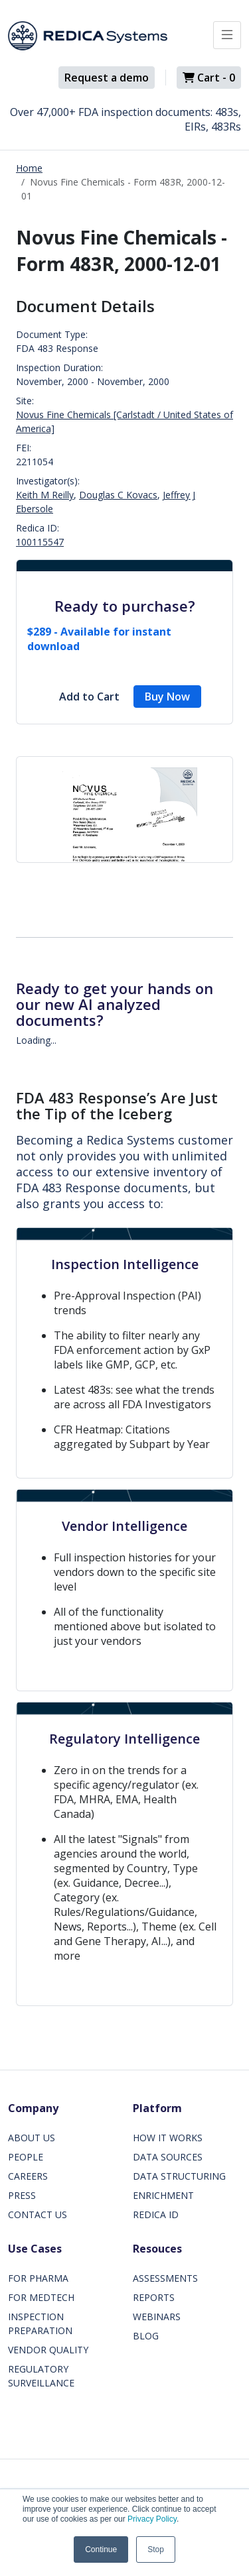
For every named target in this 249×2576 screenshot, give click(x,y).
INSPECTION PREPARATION (40, 2323)
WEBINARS (157, 2316)
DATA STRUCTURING (179, 2176)
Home (29, 168)
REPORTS (154, 2297)
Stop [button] (155, 2549)
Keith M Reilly (45, 494)
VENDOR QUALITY (48, 2349)
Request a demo (106, 77)
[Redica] (87, 35)
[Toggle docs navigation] (227, 35)
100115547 (40, 541)
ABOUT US (31, 2137)
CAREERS (28, 2176)
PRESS (22, 2195)
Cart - (209, 77)
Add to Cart (89, 696)
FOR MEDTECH (41, 2297)
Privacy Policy (152, 2519)
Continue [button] (101, 2549)
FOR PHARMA (38, 2278)
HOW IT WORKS (168, 2137)
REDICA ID (156, 2214)
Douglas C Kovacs (118, 494)
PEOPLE (25, 2157)
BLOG (146, 2335)
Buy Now (167, 696)
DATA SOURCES (168, 2157)
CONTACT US (37, 2214)
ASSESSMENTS (165, 2278)
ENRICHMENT (163, 2195)
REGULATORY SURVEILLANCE (41, 2376)
